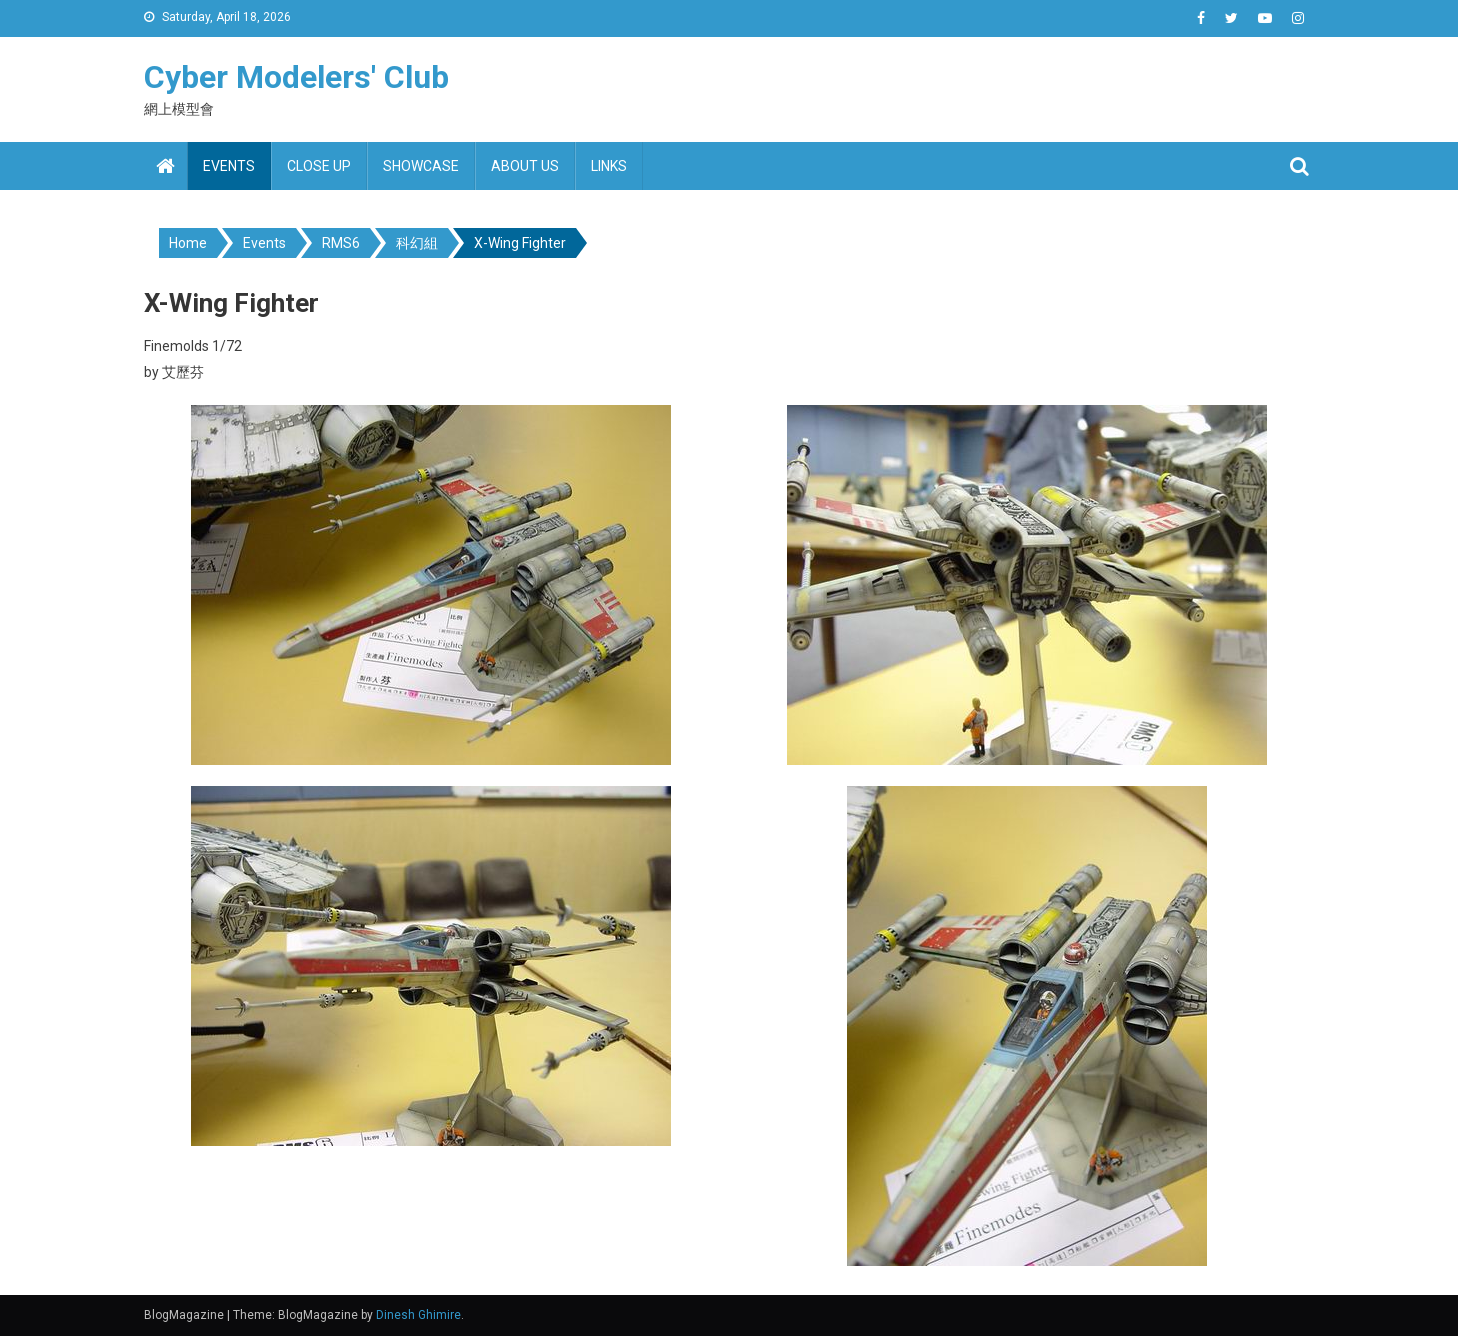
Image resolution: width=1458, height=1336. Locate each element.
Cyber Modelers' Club (296, 77)
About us (525, 166)
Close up (319, 166)
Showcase (421, 166)
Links (609, 166)
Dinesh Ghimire (418, 1315)
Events (229, 166)
